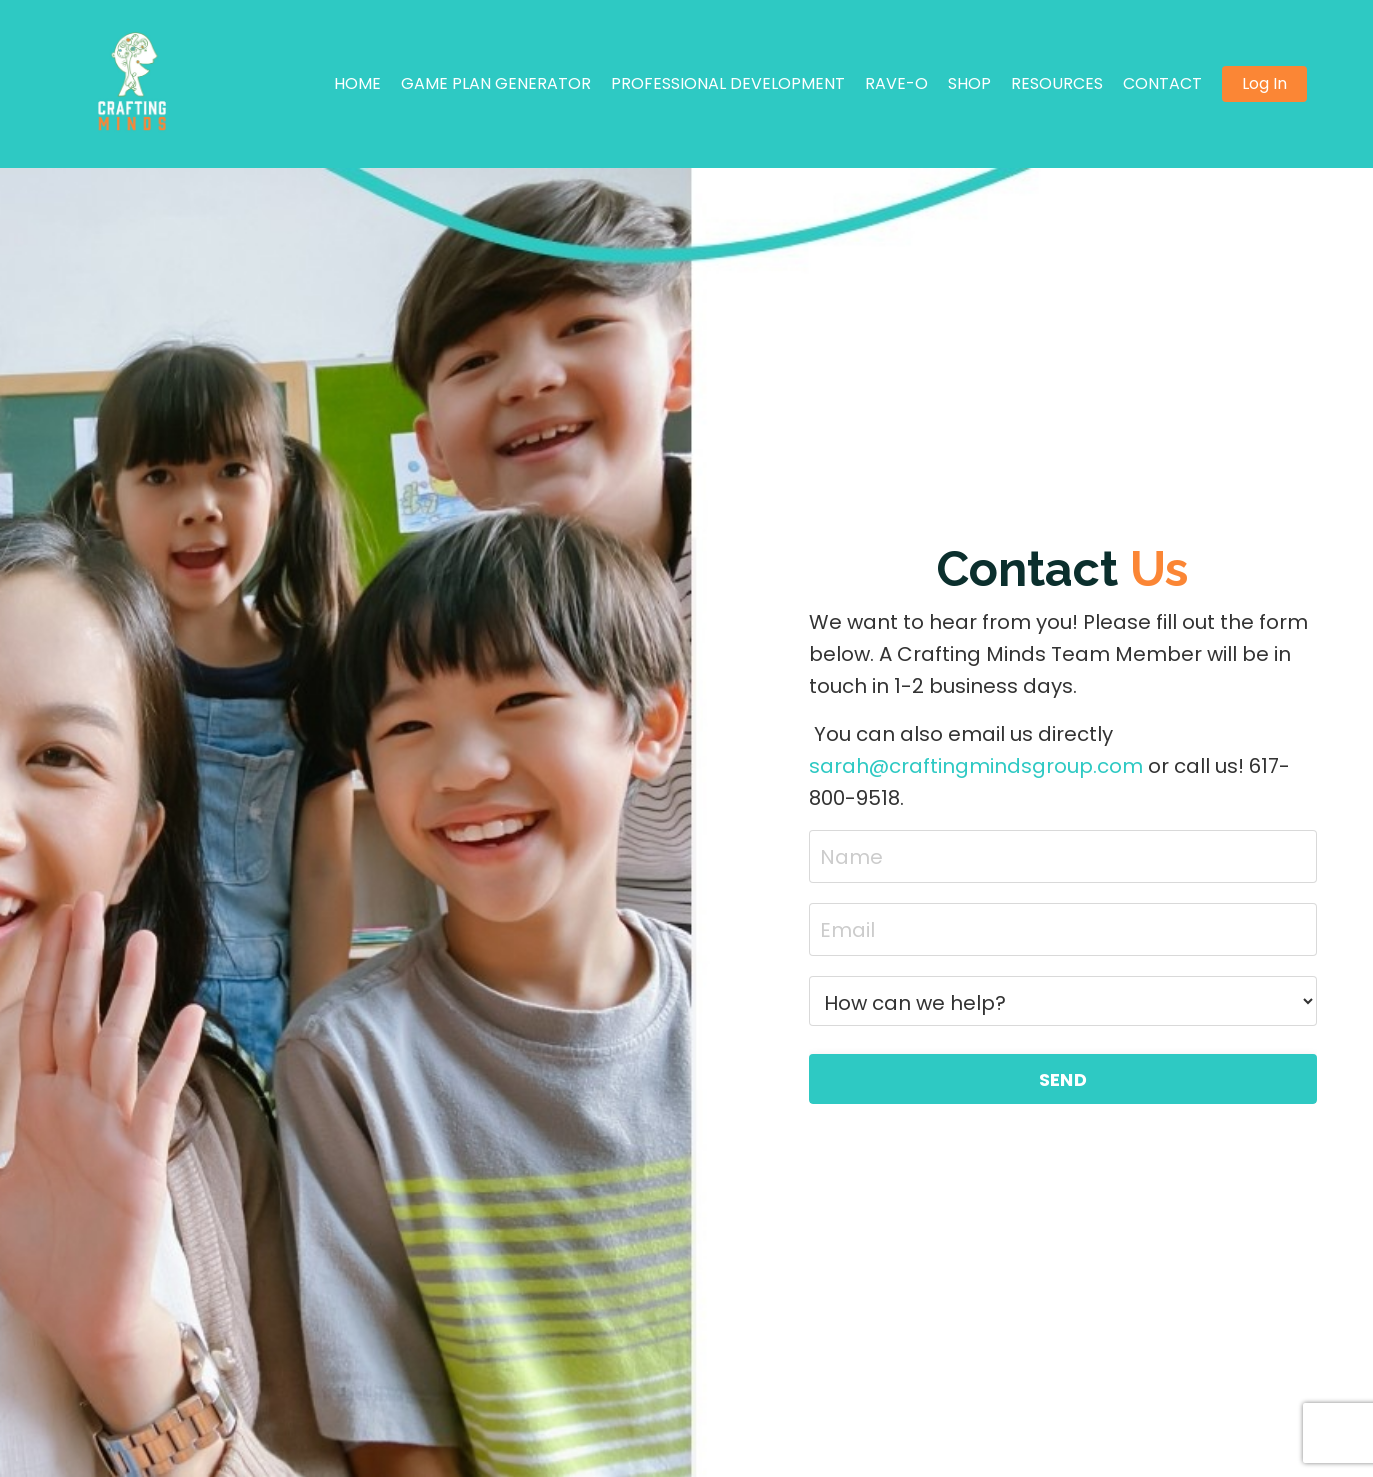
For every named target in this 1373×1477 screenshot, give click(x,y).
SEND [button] (1063, 1079)
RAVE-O (896, 83)
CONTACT (1162, 83)
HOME (357, 83)
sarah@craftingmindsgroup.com (976, 766)
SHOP (969, 83)
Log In (1264, 83)
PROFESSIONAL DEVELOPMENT (728, 83)
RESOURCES (1057, 83)
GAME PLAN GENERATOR (496, 83)
